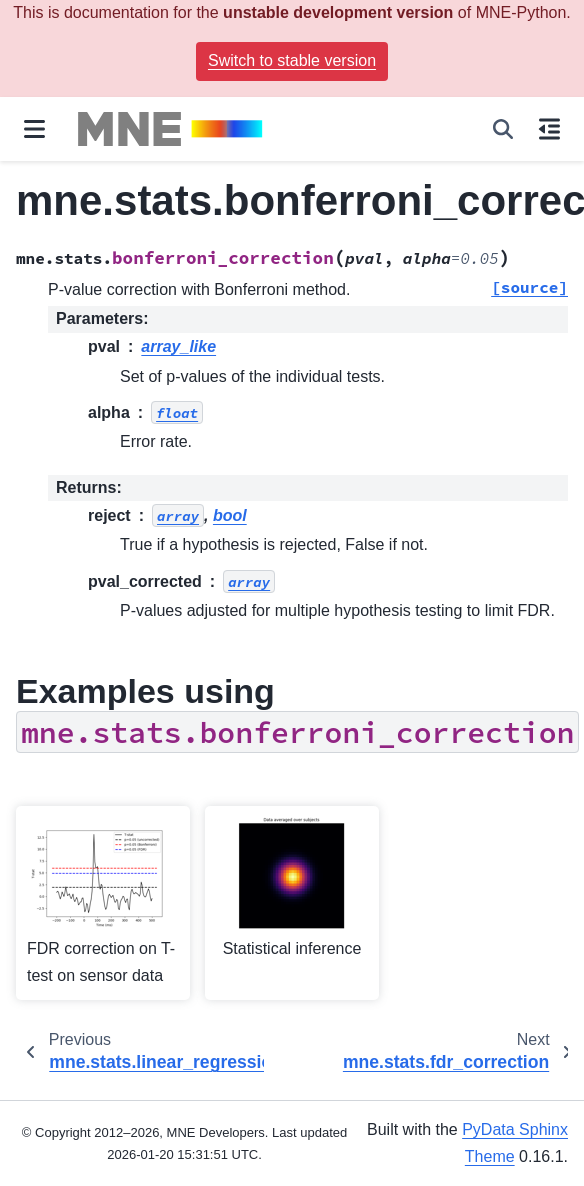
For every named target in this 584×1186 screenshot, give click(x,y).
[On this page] (549, 129)
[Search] (503, 129)
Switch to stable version (292, 60)
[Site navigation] (34, 129)
